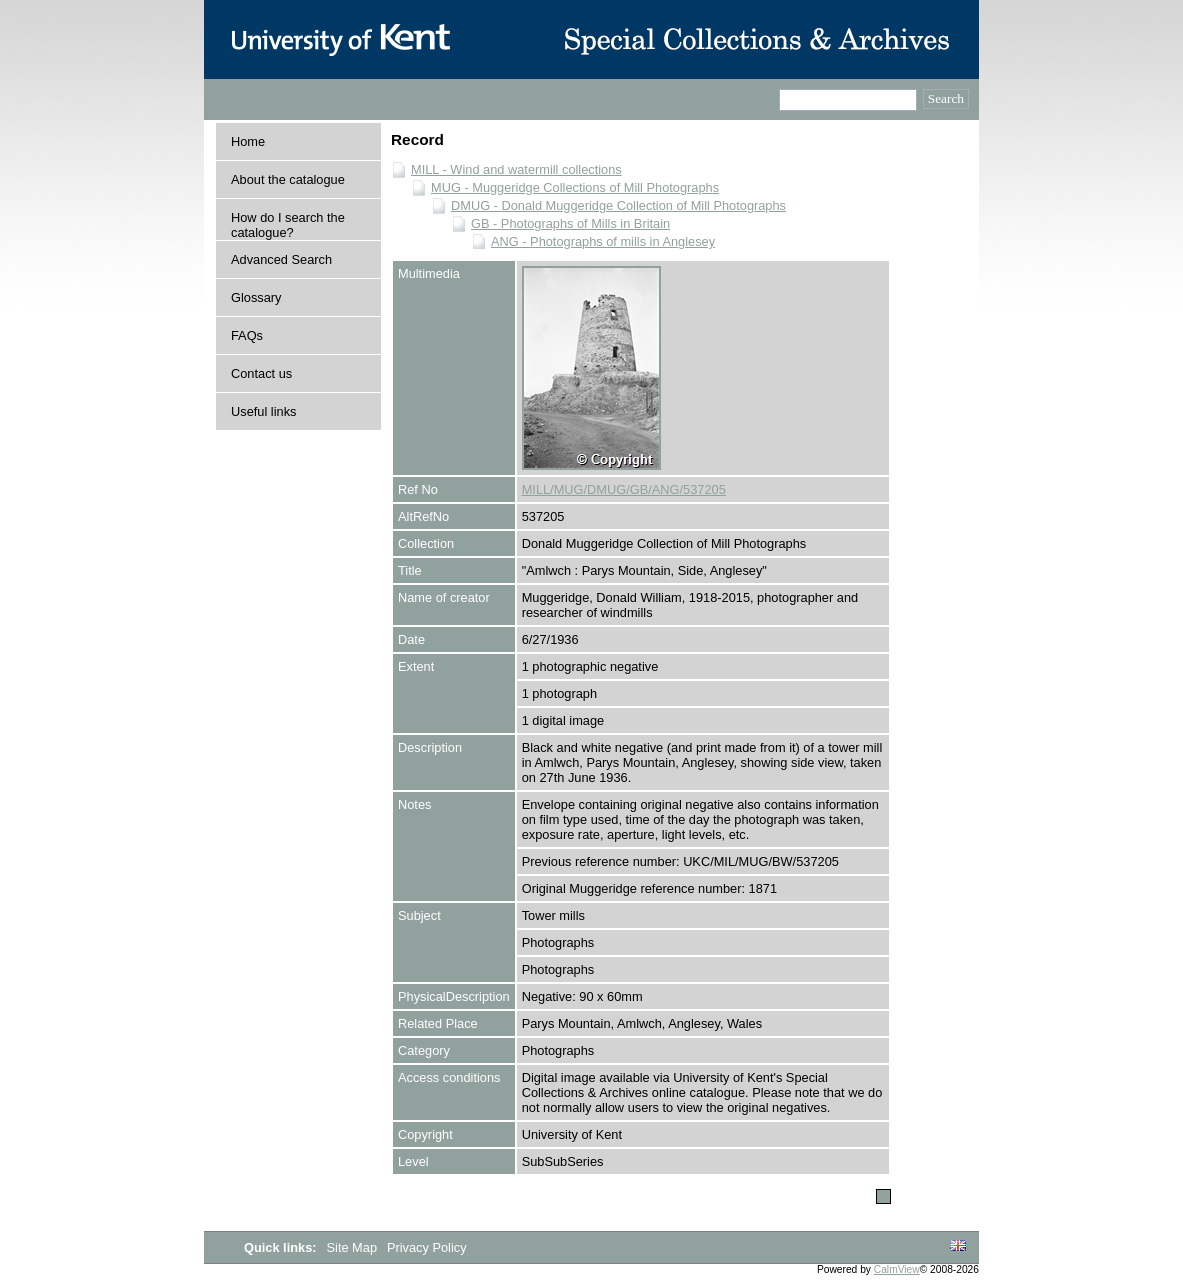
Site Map (354, 1247)
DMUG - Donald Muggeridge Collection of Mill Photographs (618, 205)
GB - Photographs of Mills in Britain (570, 223)
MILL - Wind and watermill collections (516, 169)
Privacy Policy (427, 1247)
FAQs (247, 335)
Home (248, 141)
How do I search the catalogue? (288, 225)
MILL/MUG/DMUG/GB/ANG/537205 (624, 489)
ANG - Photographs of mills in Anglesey (603, 241)
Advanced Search (281, 259)
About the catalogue (288, 179)
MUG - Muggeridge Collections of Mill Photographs (575, 187)
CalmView (897, 1269)
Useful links (263, 411)
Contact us (261, 373)
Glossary (256, 297)
